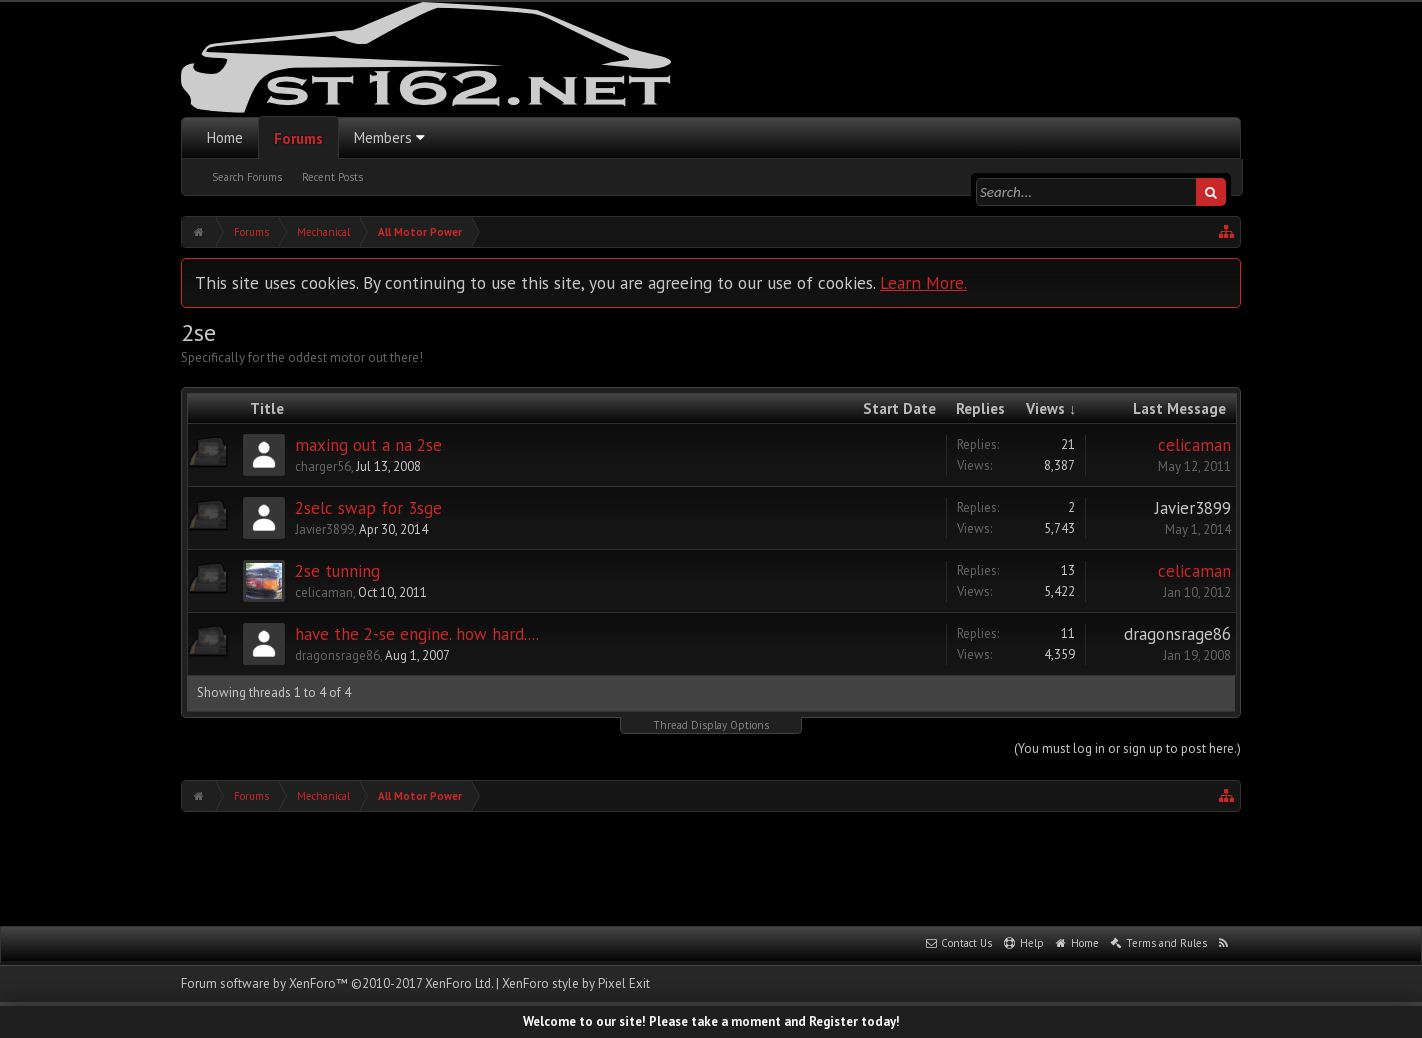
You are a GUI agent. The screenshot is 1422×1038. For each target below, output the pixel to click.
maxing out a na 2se (368, 445)
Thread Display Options (711, 725)
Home (225, 137)
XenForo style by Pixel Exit (576, 983)
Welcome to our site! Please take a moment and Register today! (711, 1021)
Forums (298, 138)
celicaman (1194, 445)
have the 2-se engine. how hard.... (417, 634)
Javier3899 (324, 529)
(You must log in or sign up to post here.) (1127, 748)
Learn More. (923, 282)
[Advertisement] (711, 867)
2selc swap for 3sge (368, 508)
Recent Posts (332, 177)
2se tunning (337, 571)
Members (383, 137)
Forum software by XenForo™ (337, 983)
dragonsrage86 (337, 655)
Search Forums (247, 177)
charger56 (323, 466)
